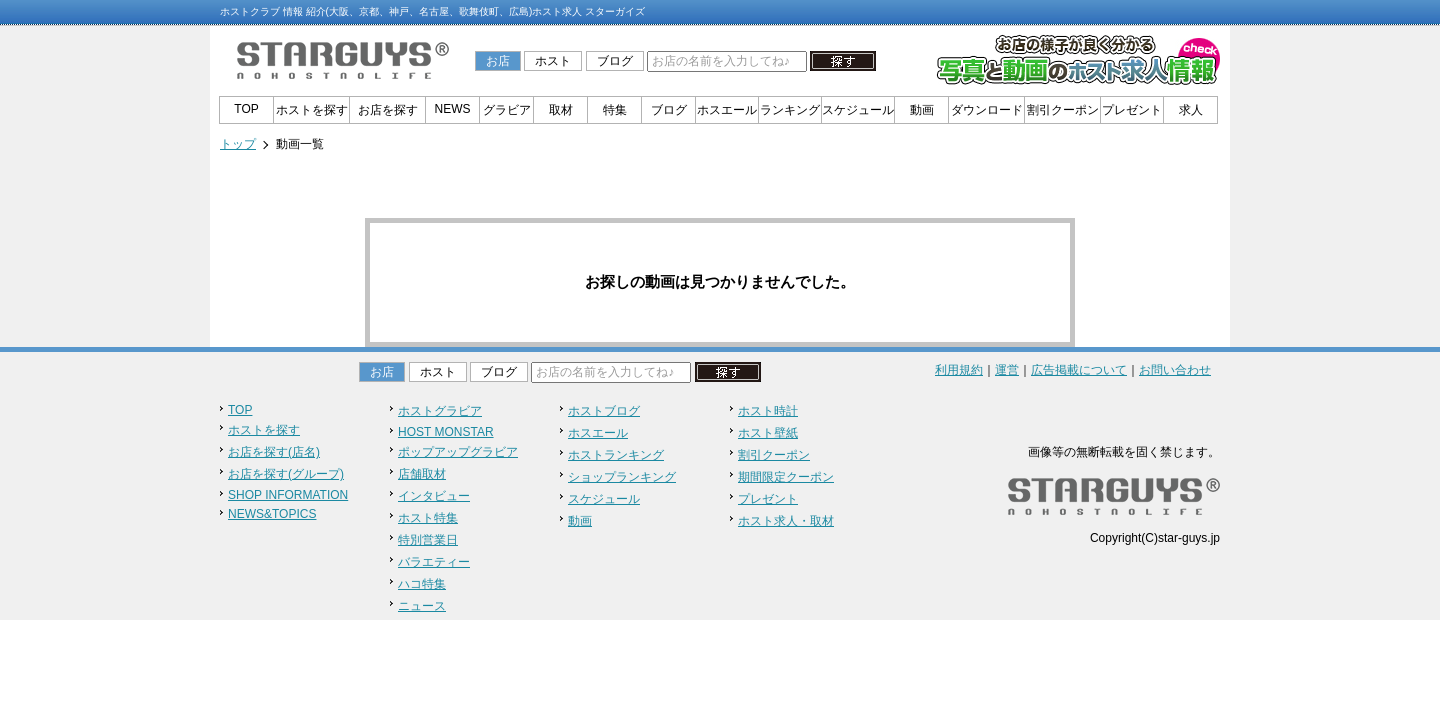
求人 (1191, 110)
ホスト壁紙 (768, 433)
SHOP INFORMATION (288, 495)
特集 (615, 110)
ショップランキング (622, 477)
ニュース (422, 606)
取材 (561, 110)
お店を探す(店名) (274, 452)
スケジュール (858, 110)
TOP (246, 109)
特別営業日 (428, 540)
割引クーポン (1063, 110)
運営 (1007, 370)
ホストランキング (616, 455)
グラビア (507, 110)
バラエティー (434, 562)
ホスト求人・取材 (786, 521)
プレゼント (1132, 110)
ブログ (615, 61)
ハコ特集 (422, 584)
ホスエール (727, 110)
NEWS (453, 109)
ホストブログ (604, 411)
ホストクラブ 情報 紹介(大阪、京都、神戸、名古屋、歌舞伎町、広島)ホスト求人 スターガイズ (432, 11)
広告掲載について (1079, 370)
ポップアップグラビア (458, 452)
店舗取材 (422, 474)
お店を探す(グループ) (286, 474)
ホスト (553, 61)
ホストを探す (312, 110)
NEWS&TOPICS (272, 514)
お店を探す (388, 110)
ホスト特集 (428, 518)
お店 (498, 61)
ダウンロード (987, 110)
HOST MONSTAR (446, 432)
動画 (922, 110)
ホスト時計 (768, 411)
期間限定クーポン (786, 477)
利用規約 (959, 370)
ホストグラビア (440, 411)
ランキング (790, 110)
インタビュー (434, 496)
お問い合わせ (1175, 370)
